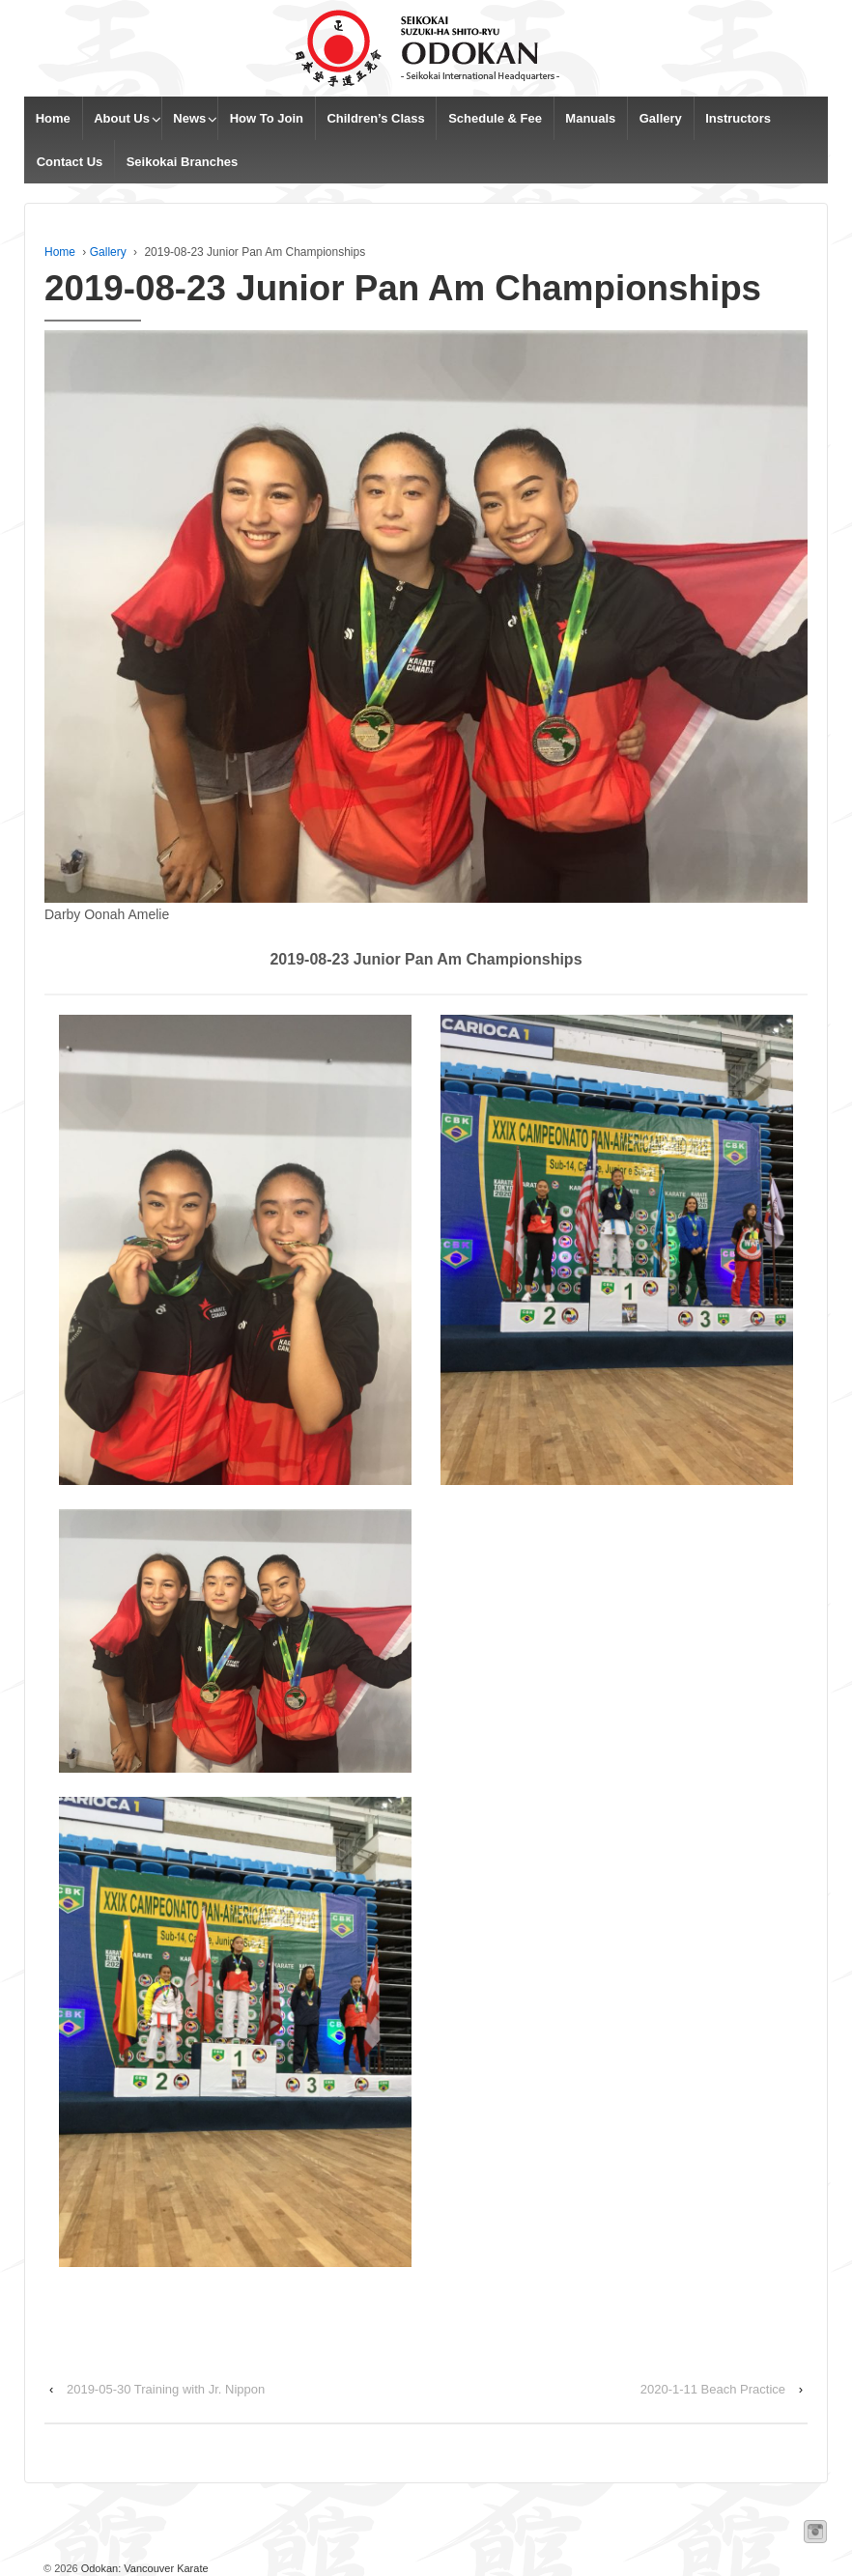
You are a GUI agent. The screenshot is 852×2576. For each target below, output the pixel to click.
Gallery (660, 118)
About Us (122, 118)
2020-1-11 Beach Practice (712, 2389)
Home (53, 118)
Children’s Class (375, 118)
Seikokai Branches (183, 161)
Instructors (738, 118)
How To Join (266, 118)
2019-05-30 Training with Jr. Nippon (166, 2389)
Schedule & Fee (495, 118)
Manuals (590, 118)
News (189, 118)
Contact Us (70, 161)
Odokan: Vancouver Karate (143, 2568)
